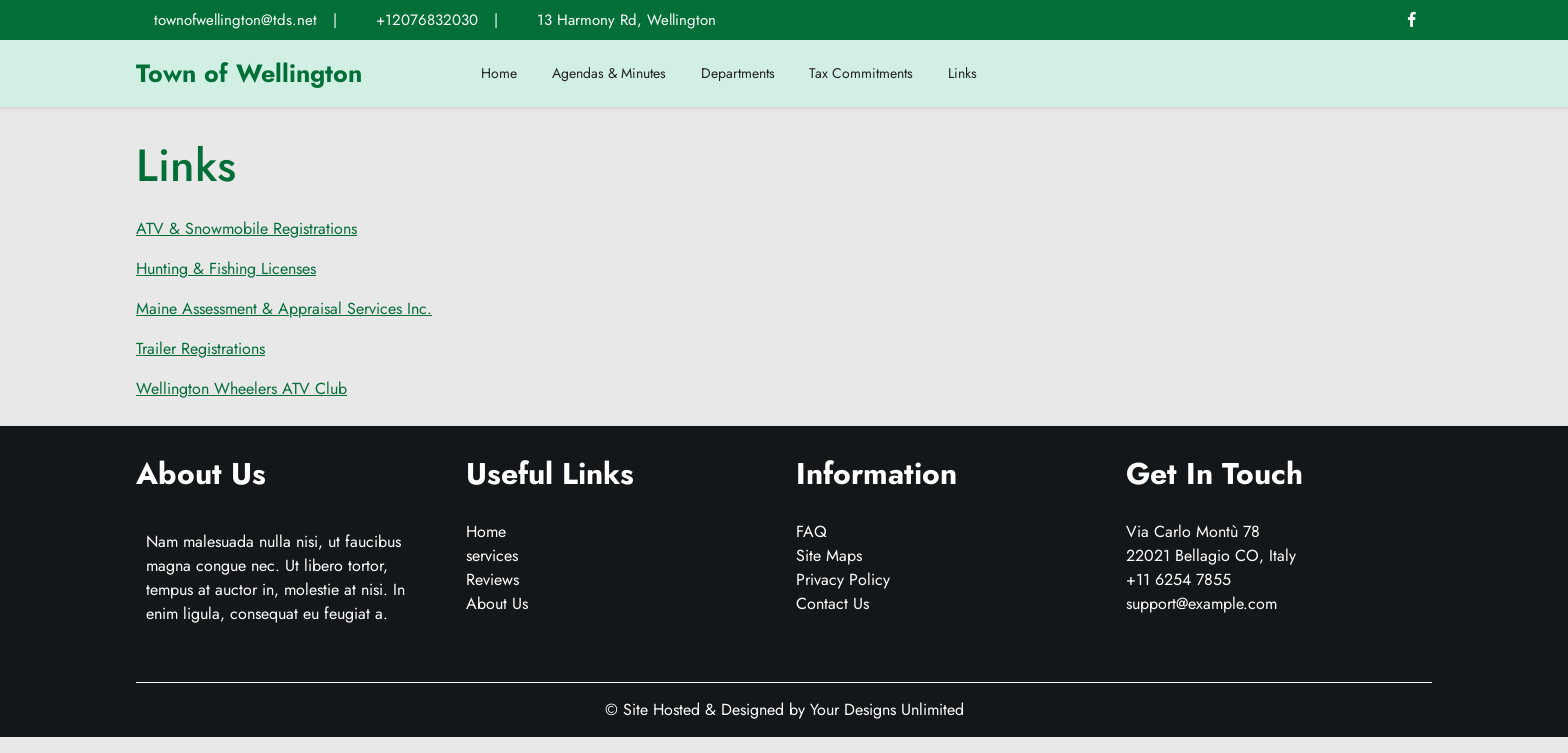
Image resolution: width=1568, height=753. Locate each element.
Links (962, 73)
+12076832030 (427, 20)
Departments (738, 73)
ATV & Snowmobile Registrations (246, 228)
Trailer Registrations (200, 348)
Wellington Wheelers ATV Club (241, 388)
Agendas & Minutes (609, 73)
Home (499, 73)
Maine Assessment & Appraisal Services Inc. (284, 308)
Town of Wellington (249, 73)
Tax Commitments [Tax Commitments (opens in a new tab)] (861, 73)
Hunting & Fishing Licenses (226, 268)
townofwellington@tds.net (235, 20)
